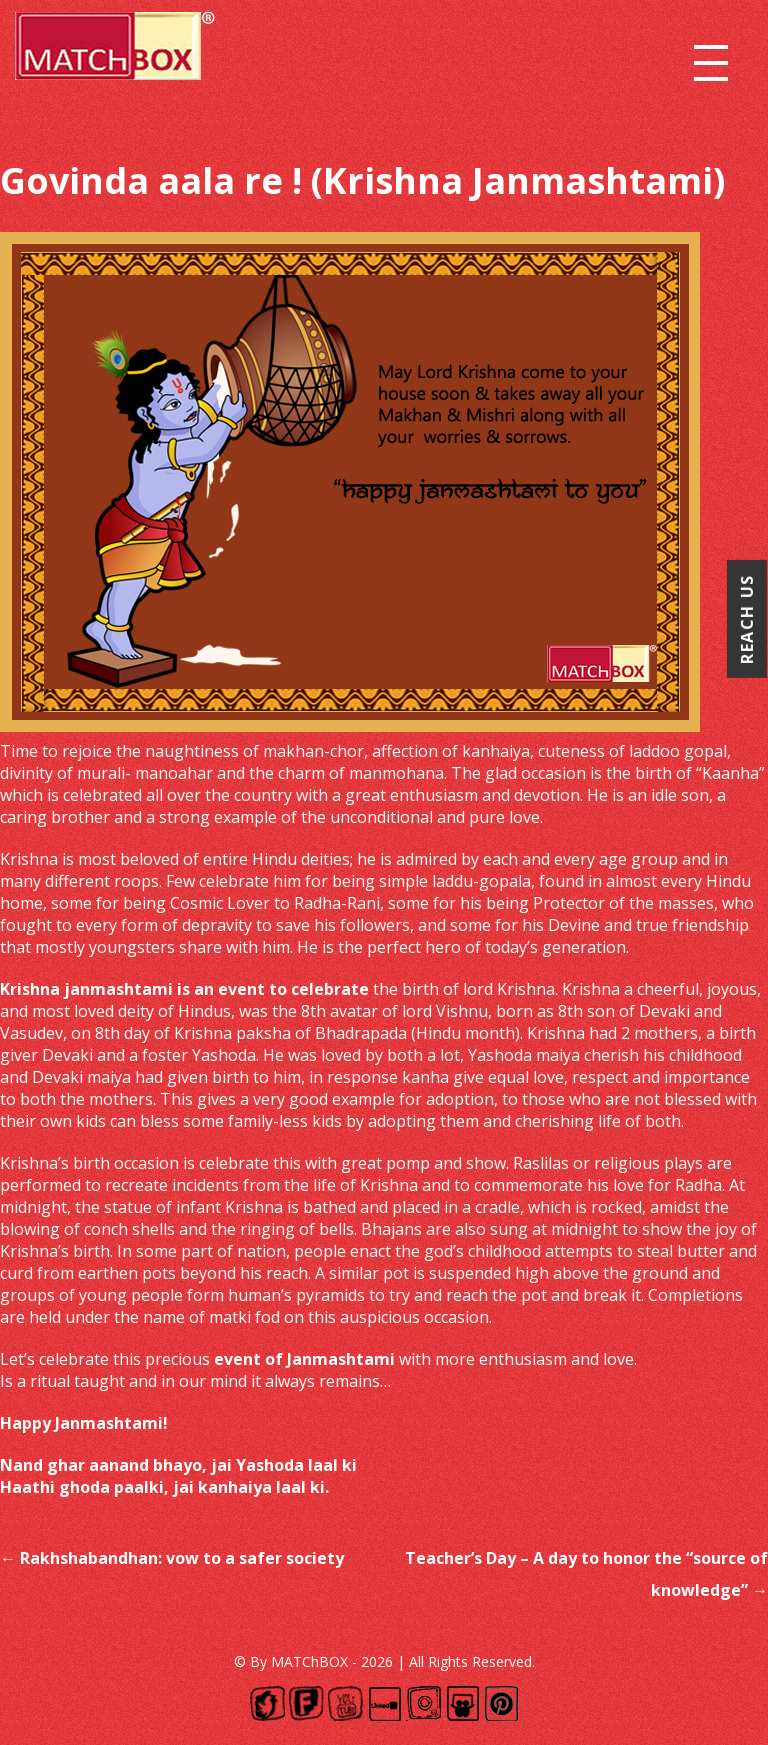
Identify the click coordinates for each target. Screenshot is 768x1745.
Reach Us (747, 619)
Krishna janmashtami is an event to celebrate (184, 989)
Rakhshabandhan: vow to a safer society (172, 1558)
